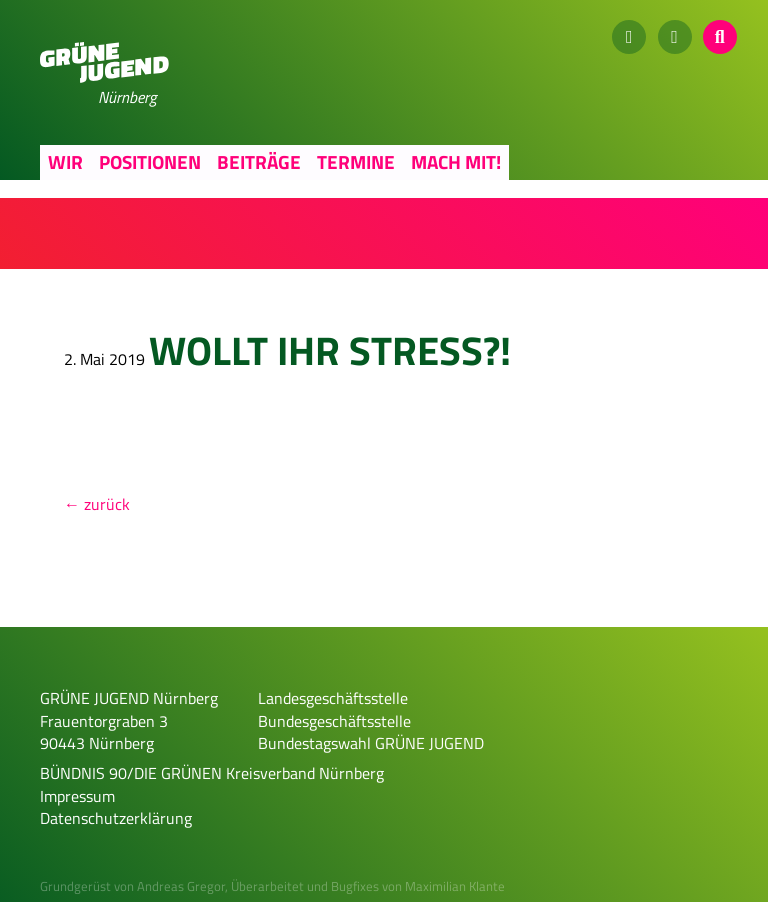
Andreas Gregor (181, 886)
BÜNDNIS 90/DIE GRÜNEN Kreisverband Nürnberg (212, 773)
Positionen (150, 161)
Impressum (77, 796)
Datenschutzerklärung (116, 818)
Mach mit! (456, 161)
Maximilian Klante (455, 886)
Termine (356, 161)
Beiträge (259, 161)
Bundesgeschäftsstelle (334, 721)
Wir (65, 161)
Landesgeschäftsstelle (333, 698)
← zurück (97, 504)
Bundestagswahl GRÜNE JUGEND (371, 743)
